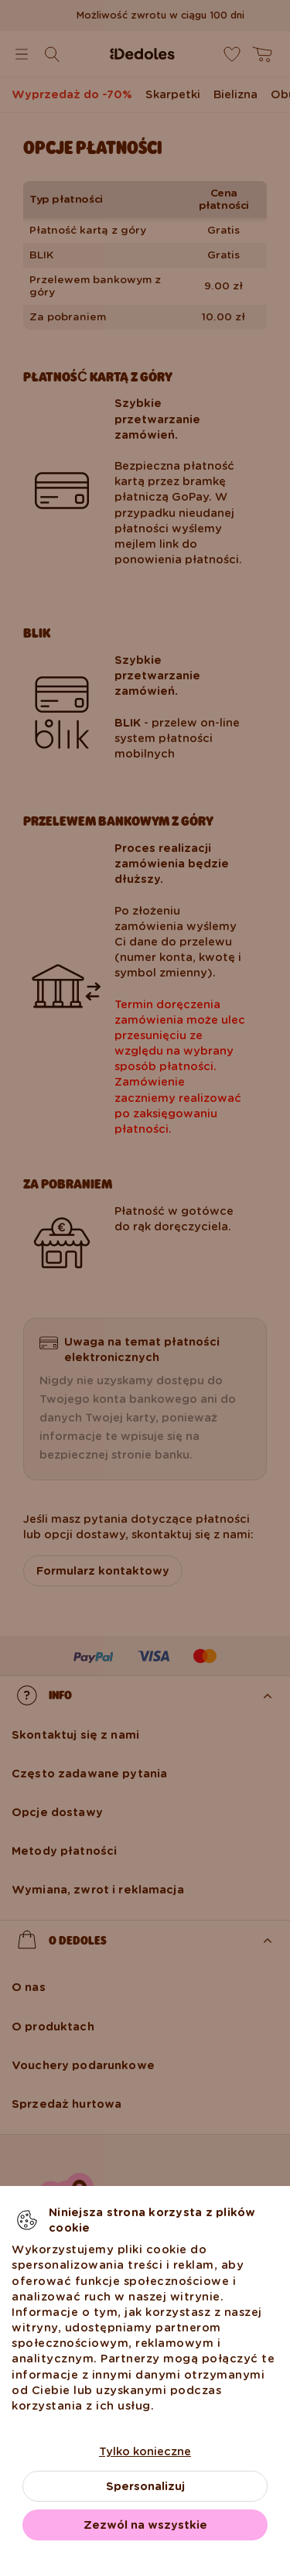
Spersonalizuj (145, 2486)
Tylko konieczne (145, 2451)
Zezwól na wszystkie (145, 2525)
